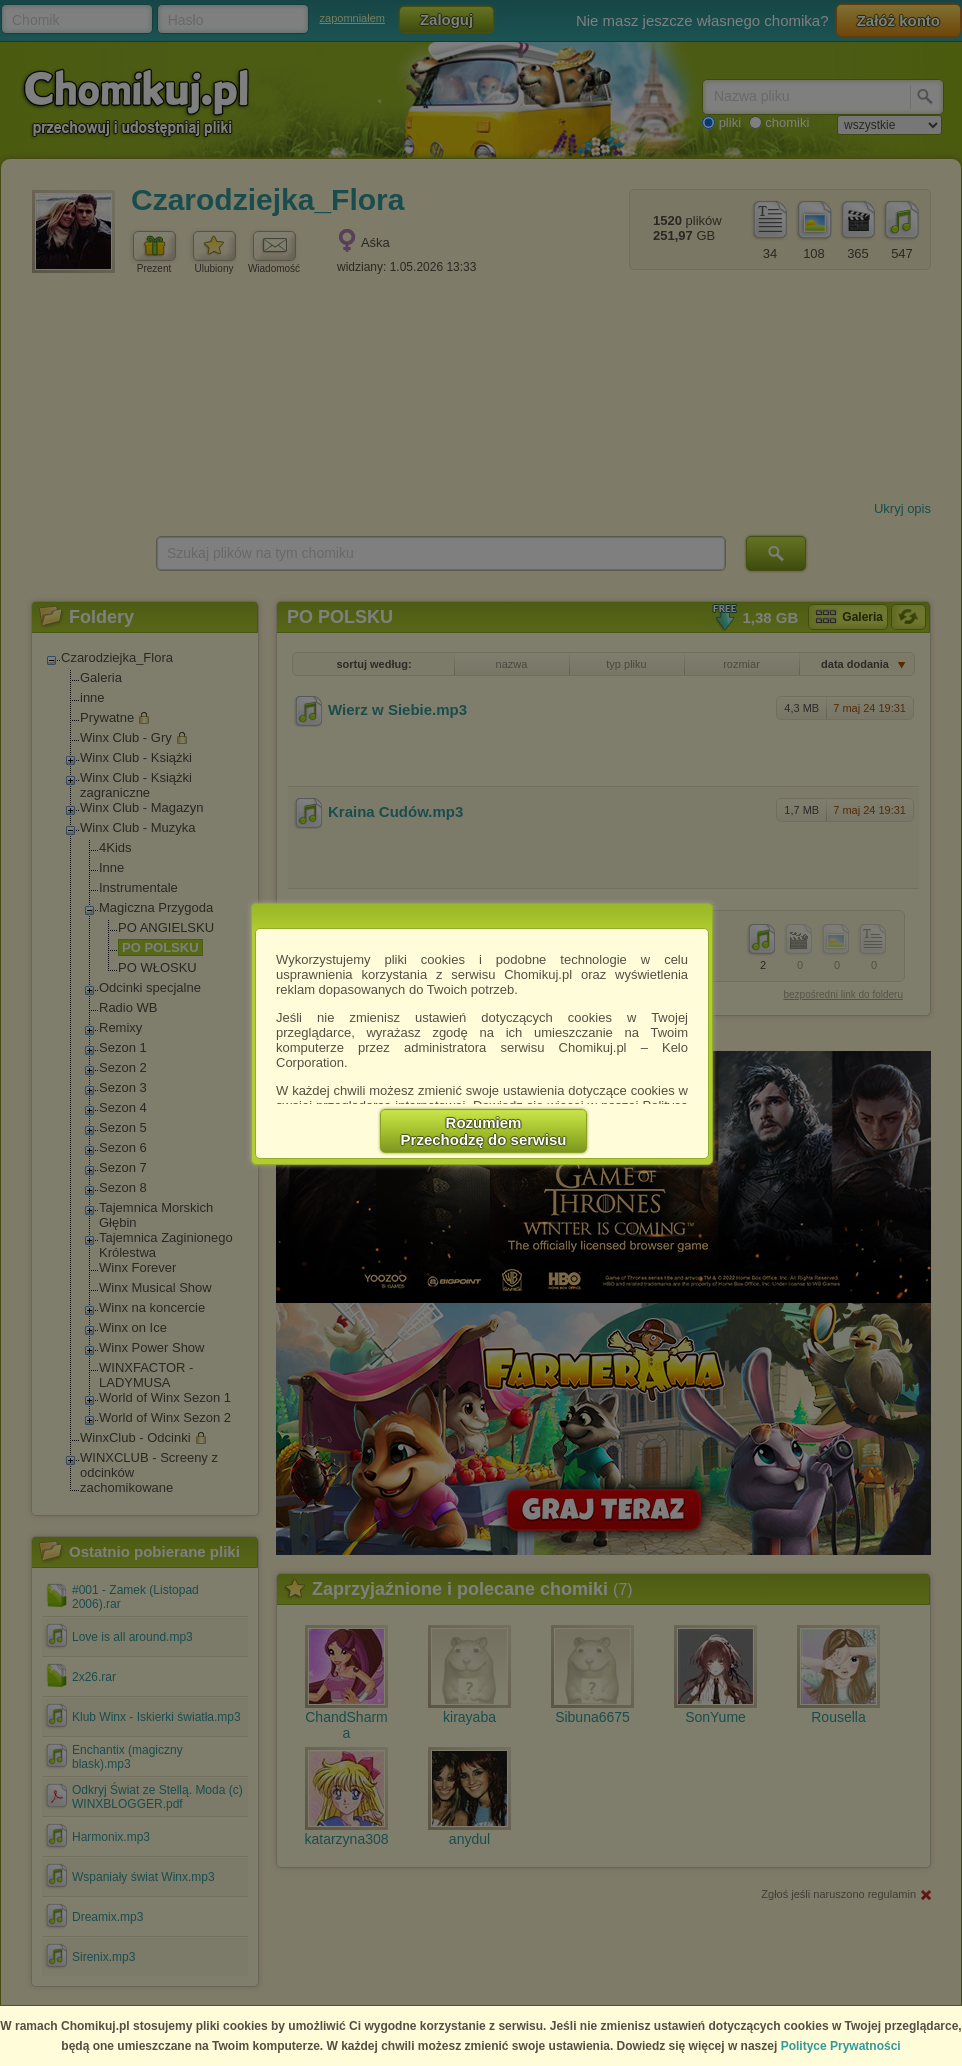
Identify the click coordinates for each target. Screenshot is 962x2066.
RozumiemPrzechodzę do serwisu (484, 1131)
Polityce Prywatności (841, 2046)
